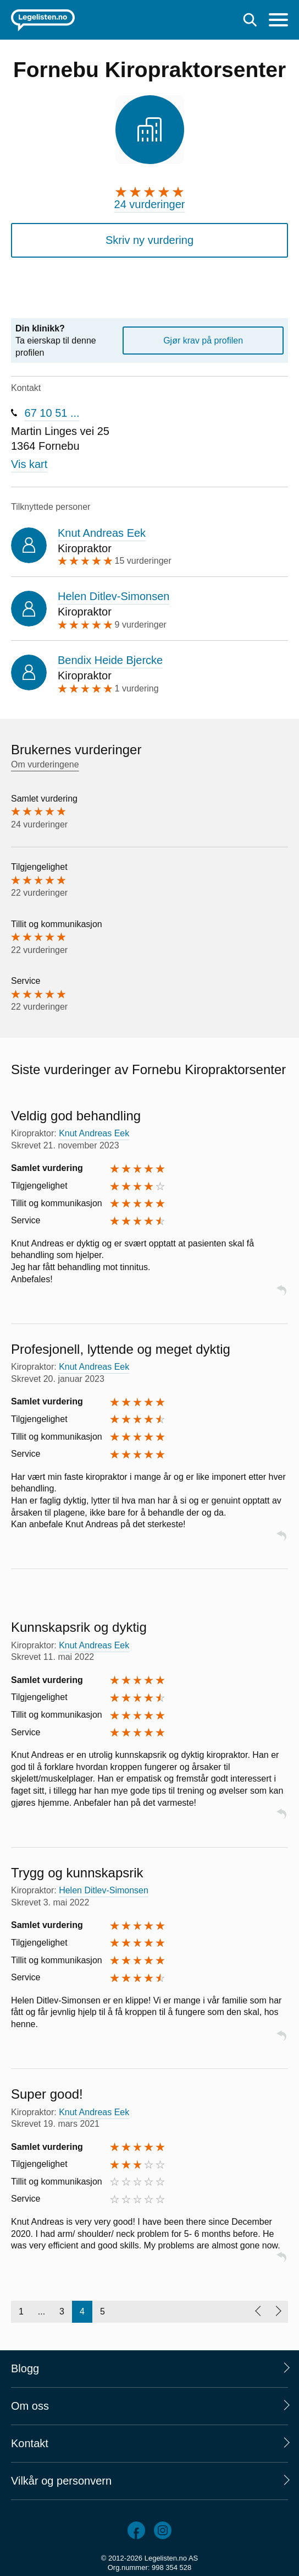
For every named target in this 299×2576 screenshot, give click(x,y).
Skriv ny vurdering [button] (149, 240)
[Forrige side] (257, 2312)
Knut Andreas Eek (102, 533)
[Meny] (278, 21)
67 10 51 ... (52, 413)
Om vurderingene (45, 764)
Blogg (25, 2368)
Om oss (30, 2406)
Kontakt (29, 2443)
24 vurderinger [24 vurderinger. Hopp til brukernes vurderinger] (149, 204)
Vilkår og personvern (61, 2481)
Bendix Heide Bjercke (110, 660)
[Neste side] (278, 2312)
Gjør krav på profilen (203, 340)
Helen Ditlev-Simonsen (113, 596)
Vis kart (29, 464)
